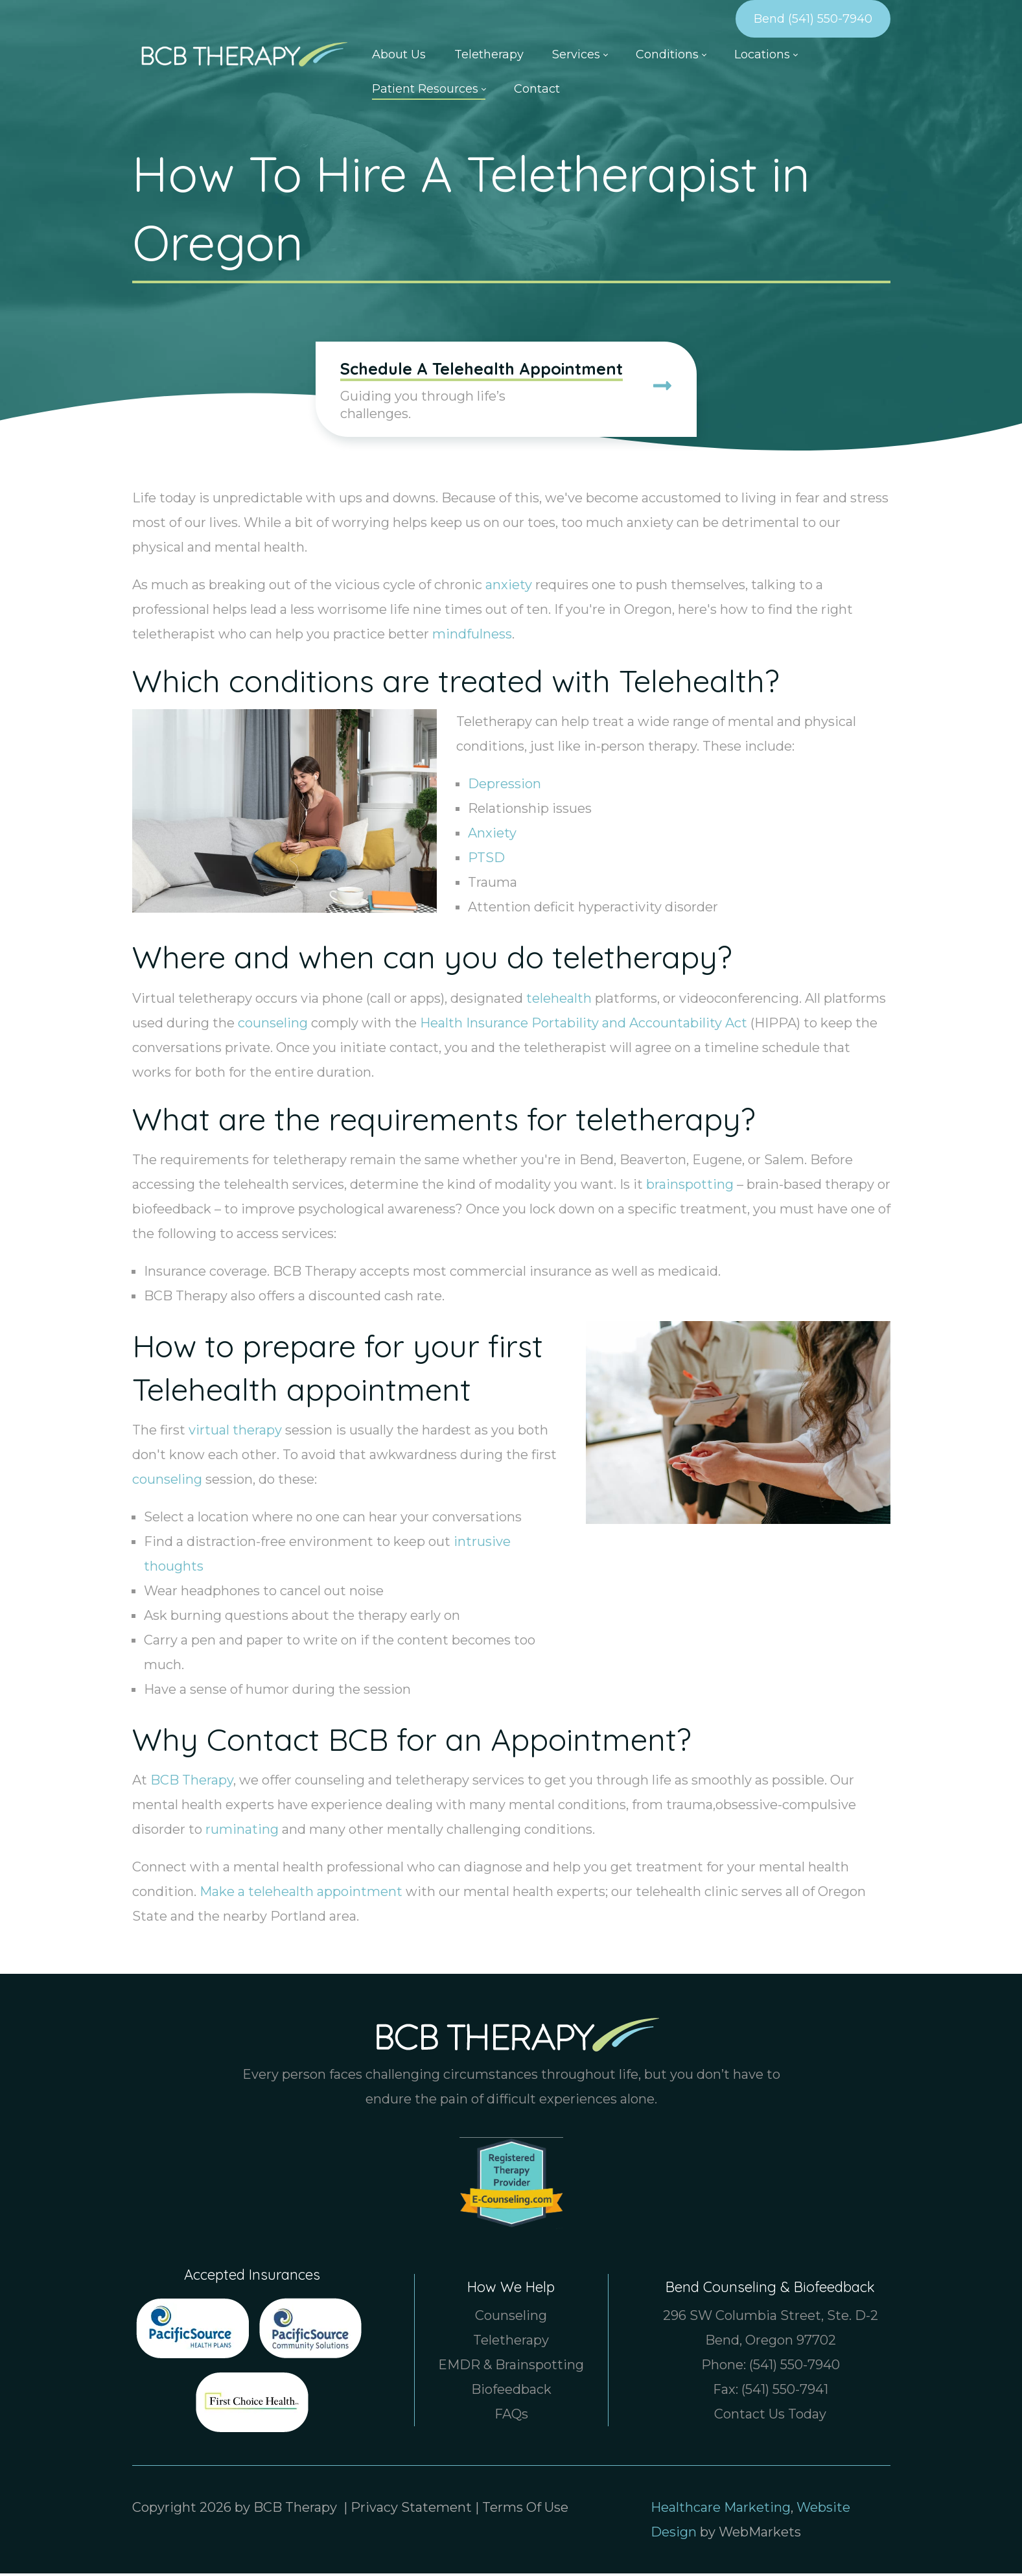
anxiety (508, 587)
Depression (504, 786)
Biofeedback (511, 2392)
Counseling (511, 2318)
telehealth (559, 1000)
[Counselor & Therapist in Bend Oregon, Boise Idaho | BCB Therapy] (239, 53)
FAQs (511, 2416)
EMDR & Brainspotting (511, 2367)
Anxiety (492, 835)
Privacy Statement (411, 2510)
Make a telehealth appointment (301, 1894)
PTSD (486, 860)
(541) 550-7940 (794, 2367)
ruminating (242, 1832)
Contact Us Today (770, 2416)
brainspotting (690, 1186)
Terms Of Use (525, 2510)
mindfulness (472, 636)
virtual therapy (235, 1432)
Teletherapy (511, 2342)
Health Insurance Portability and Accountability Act (583, 1025)
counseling (273, 1025)
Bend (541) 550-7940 (813, 19)
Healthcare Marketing (721, 2510)
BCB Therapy (191, 1782)
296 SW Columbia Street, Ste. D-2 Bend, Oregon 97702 (770, 2330)
